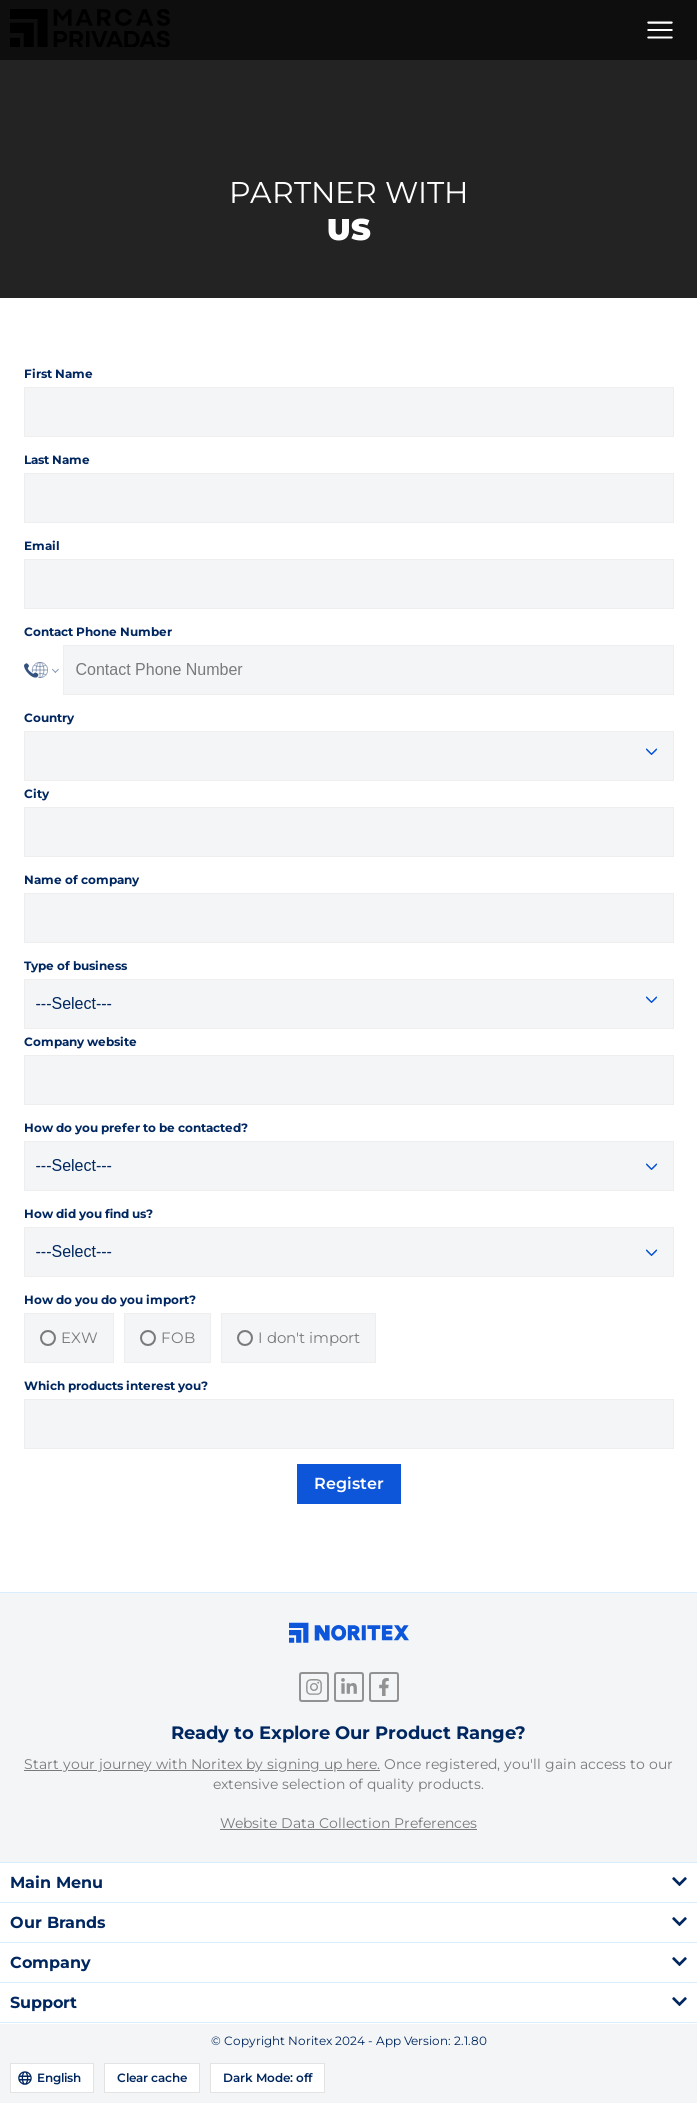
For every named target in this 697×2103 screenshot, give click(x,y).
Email (42, 545)
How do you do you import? (110, 1299)
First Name (58, 373)
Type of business (75, 965)
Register (349, 1483)
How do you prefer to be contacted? (136, 1127)
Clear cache (152, 2077)
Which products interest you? (116, 1385)
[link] (90, 41)
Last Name (57, 459)
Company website (80, 1041)
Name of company (81, 879)
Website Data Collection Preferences (348, 1823)
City (36, 793)
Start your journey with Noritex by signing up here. (202, 1764)
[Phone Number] (368, 670)
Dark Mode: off (267, 2077)
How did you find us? (88, 1213)
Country (49, 717)
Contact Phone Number (98, 631)
